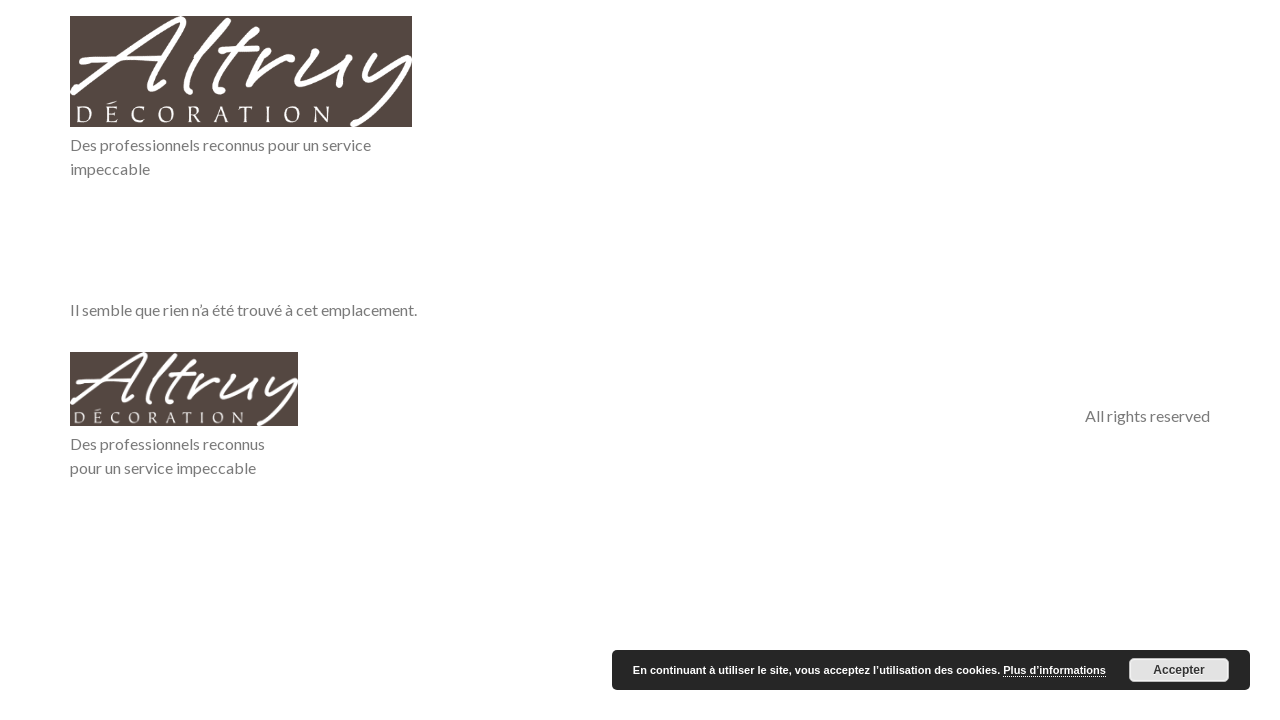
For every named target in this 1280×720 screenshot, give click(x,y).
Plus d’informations (1054, 670)
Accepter (1178, 670)
